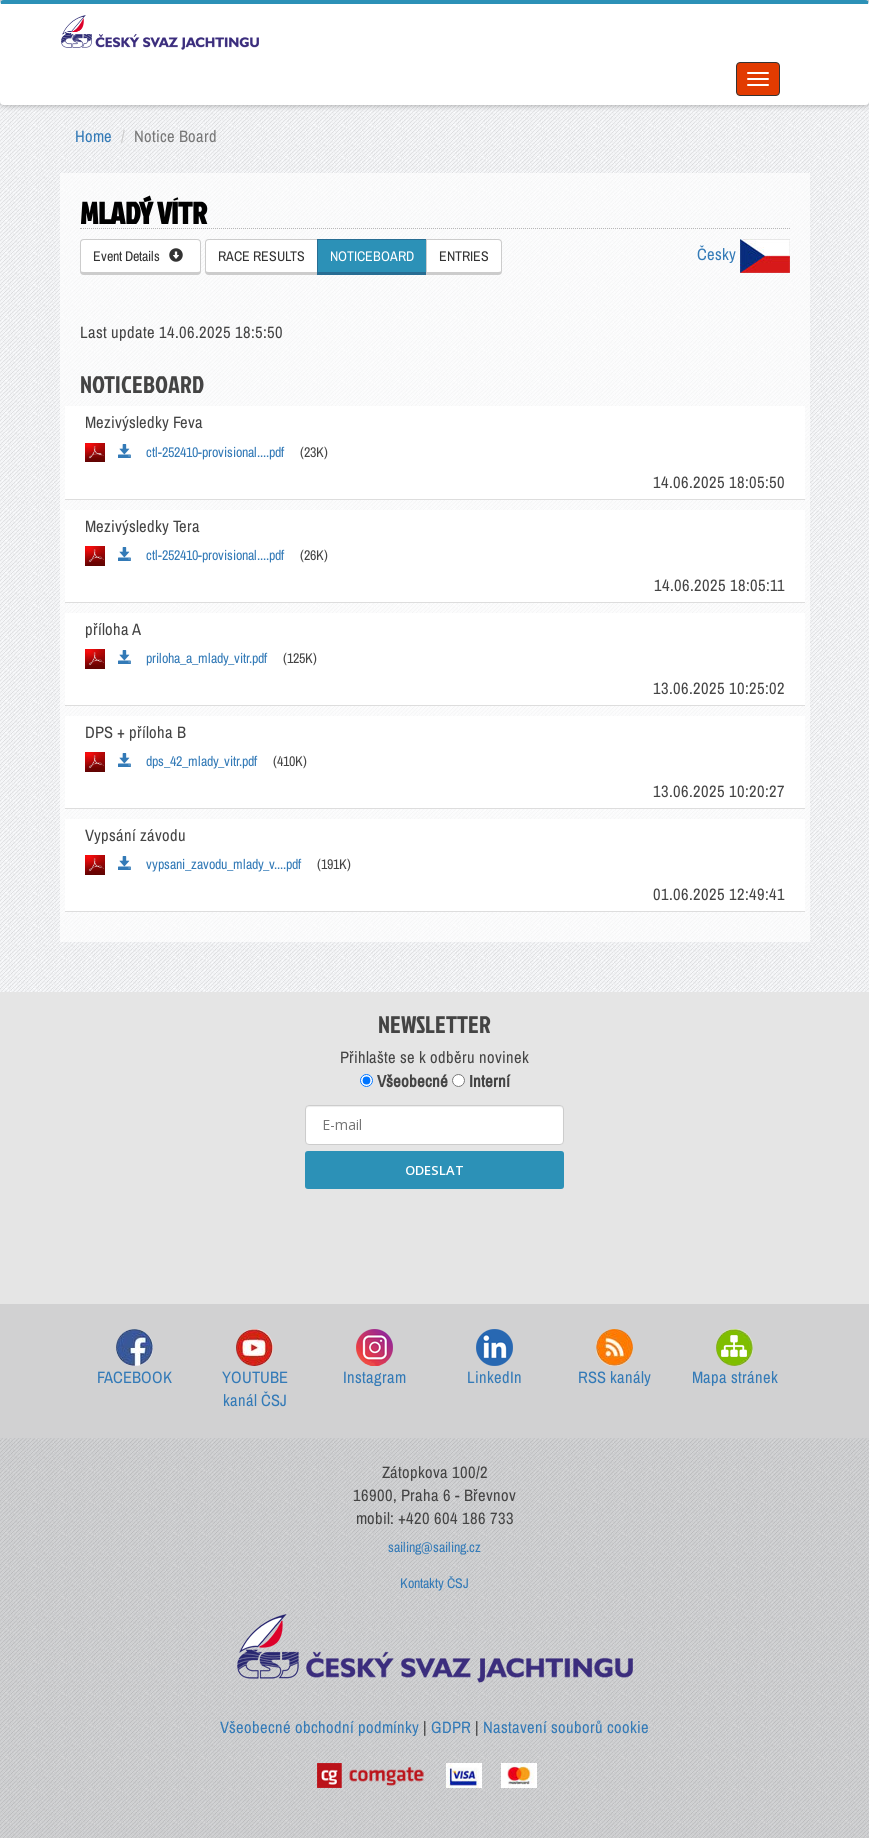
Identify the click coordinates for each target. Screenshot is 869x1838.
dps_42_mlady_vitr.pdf (187, 761)
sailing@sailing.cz (434, 1547)
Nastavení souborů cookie (566, 1727)
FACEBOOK (134, 1358)
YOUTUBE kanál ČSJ (255, 1370)
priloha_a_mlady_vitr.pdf (192, 658)
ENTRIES (464, 256)
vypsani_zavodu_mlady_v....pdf (209, 864)
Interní (481, 1081)
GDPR (451, 1727)
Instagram (374, 1358)
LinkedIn (494, 1358)
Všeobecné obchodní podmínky (319, 1727)
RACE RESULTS (261, 256)
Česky (743, 254)
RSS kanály (614, 1358)
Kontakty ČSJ (434, 1583)
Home (93, 136)
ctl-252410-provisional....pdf (201, 452)
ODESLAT (434, 1170)
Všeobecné (404, 1081)
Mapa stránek (735, 1358)
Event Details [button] (138, 256)
